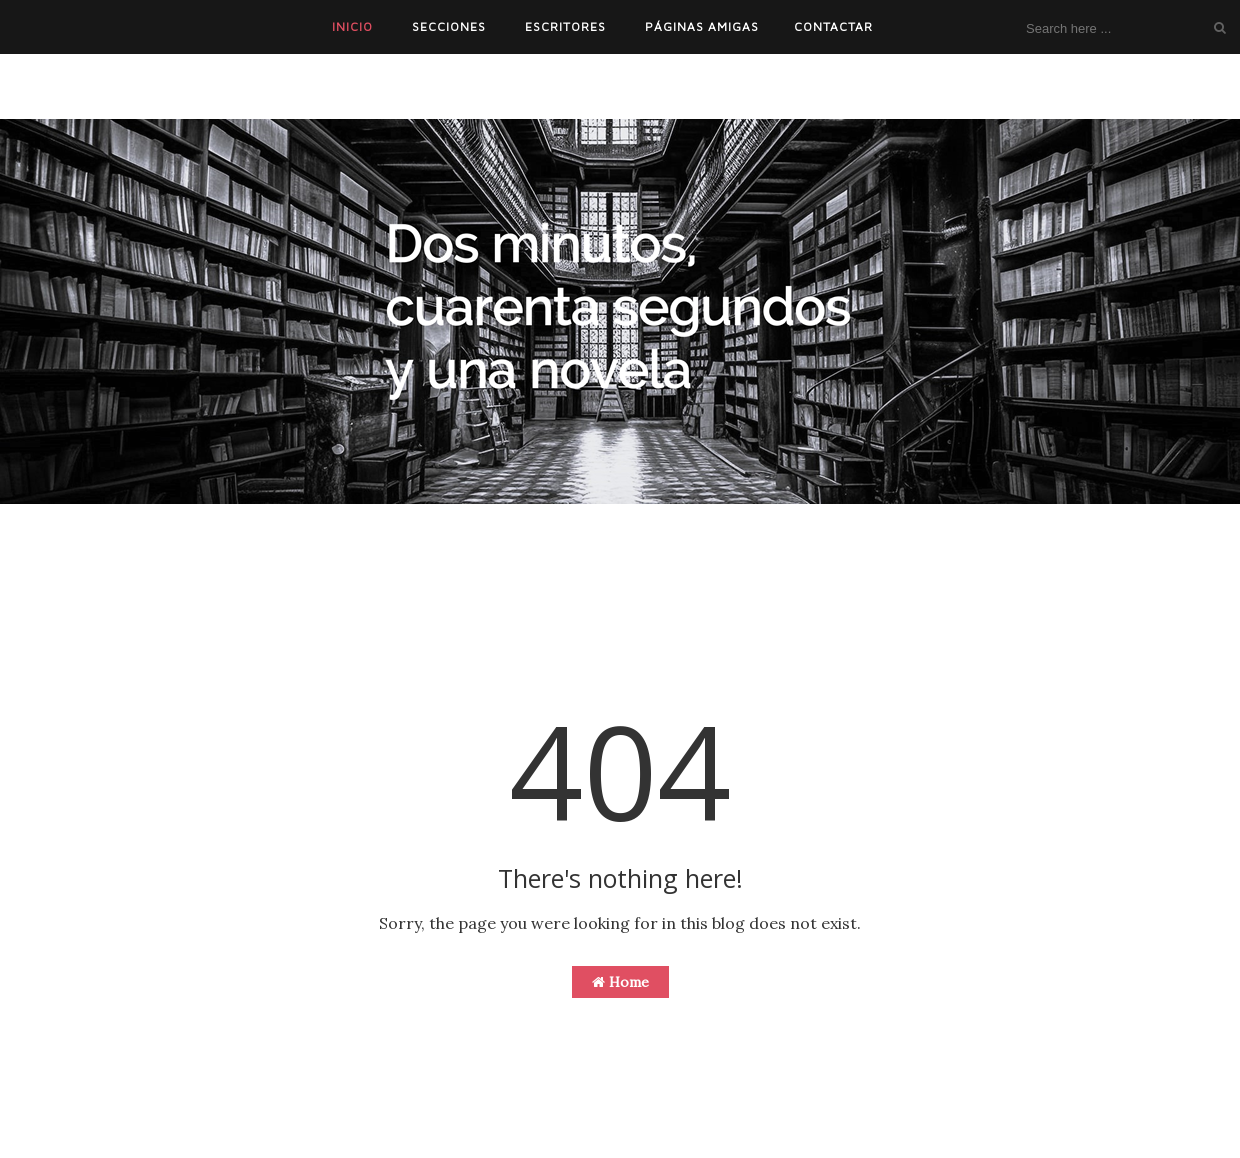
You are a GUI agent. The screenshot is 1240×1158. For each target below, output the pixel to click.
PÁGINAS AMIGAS (702, 26)
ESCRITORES (565, 26)
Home (620, 982)
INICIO (352, 26)
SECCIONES (449, 26)
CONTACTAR (833, 26)
